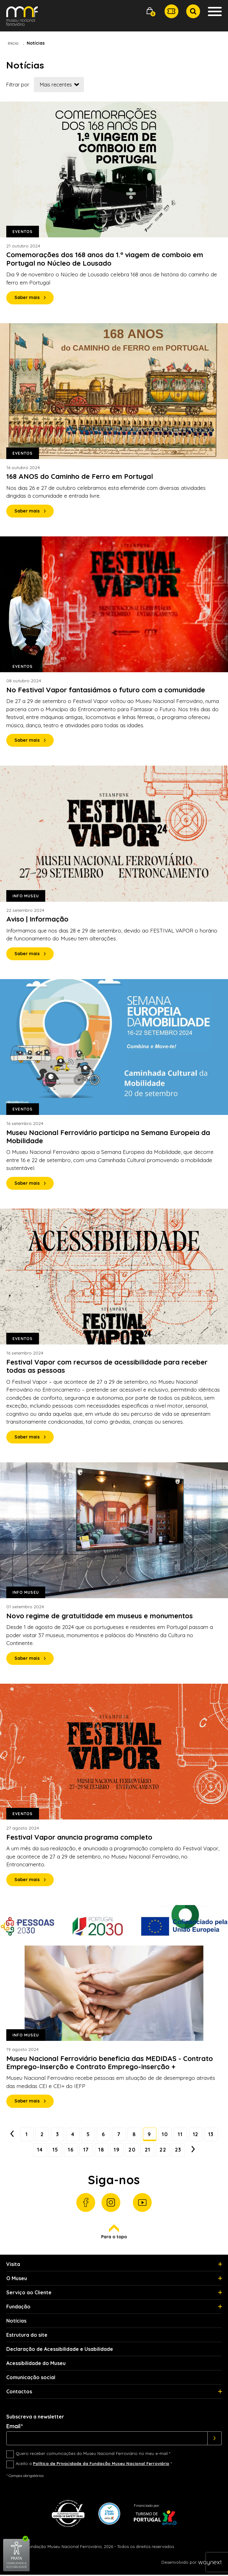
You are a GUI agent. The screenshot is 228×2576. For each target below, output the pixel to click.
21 (157, 2150)
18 (109, 2150)
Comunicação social (30, 2378)
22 (173, 2150)
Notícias (16, 2322)
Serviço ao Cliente (29, 2294)
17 (93, 2150)
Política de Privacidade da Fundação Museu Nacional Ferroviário (101, 2465)
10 (175, 2134)
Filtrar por (17, 84)
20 (141, 2150)
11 (190, 2134)
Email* (14, 2428)
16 (77, 2150)
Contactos (19, 2393)
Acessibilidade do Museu (36, 2364)
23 (189, 2150)
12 (207, 2134)
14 (45, 2150)
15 (61, 2150)
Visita (13, 2265)
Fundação (18, 2308)
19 (125, 2150)
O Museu (16, 2279)
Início (13, 43)
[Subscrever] (215, 2440)
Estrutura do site (26, 2336)
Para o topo (114, 2233)
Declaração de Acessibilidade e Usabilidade (59, 2350)
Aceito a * (94, 2465)
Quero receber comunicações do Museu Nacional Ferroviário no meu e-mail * (93, 2454)
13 (29, 2150)
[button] (150, 11)
